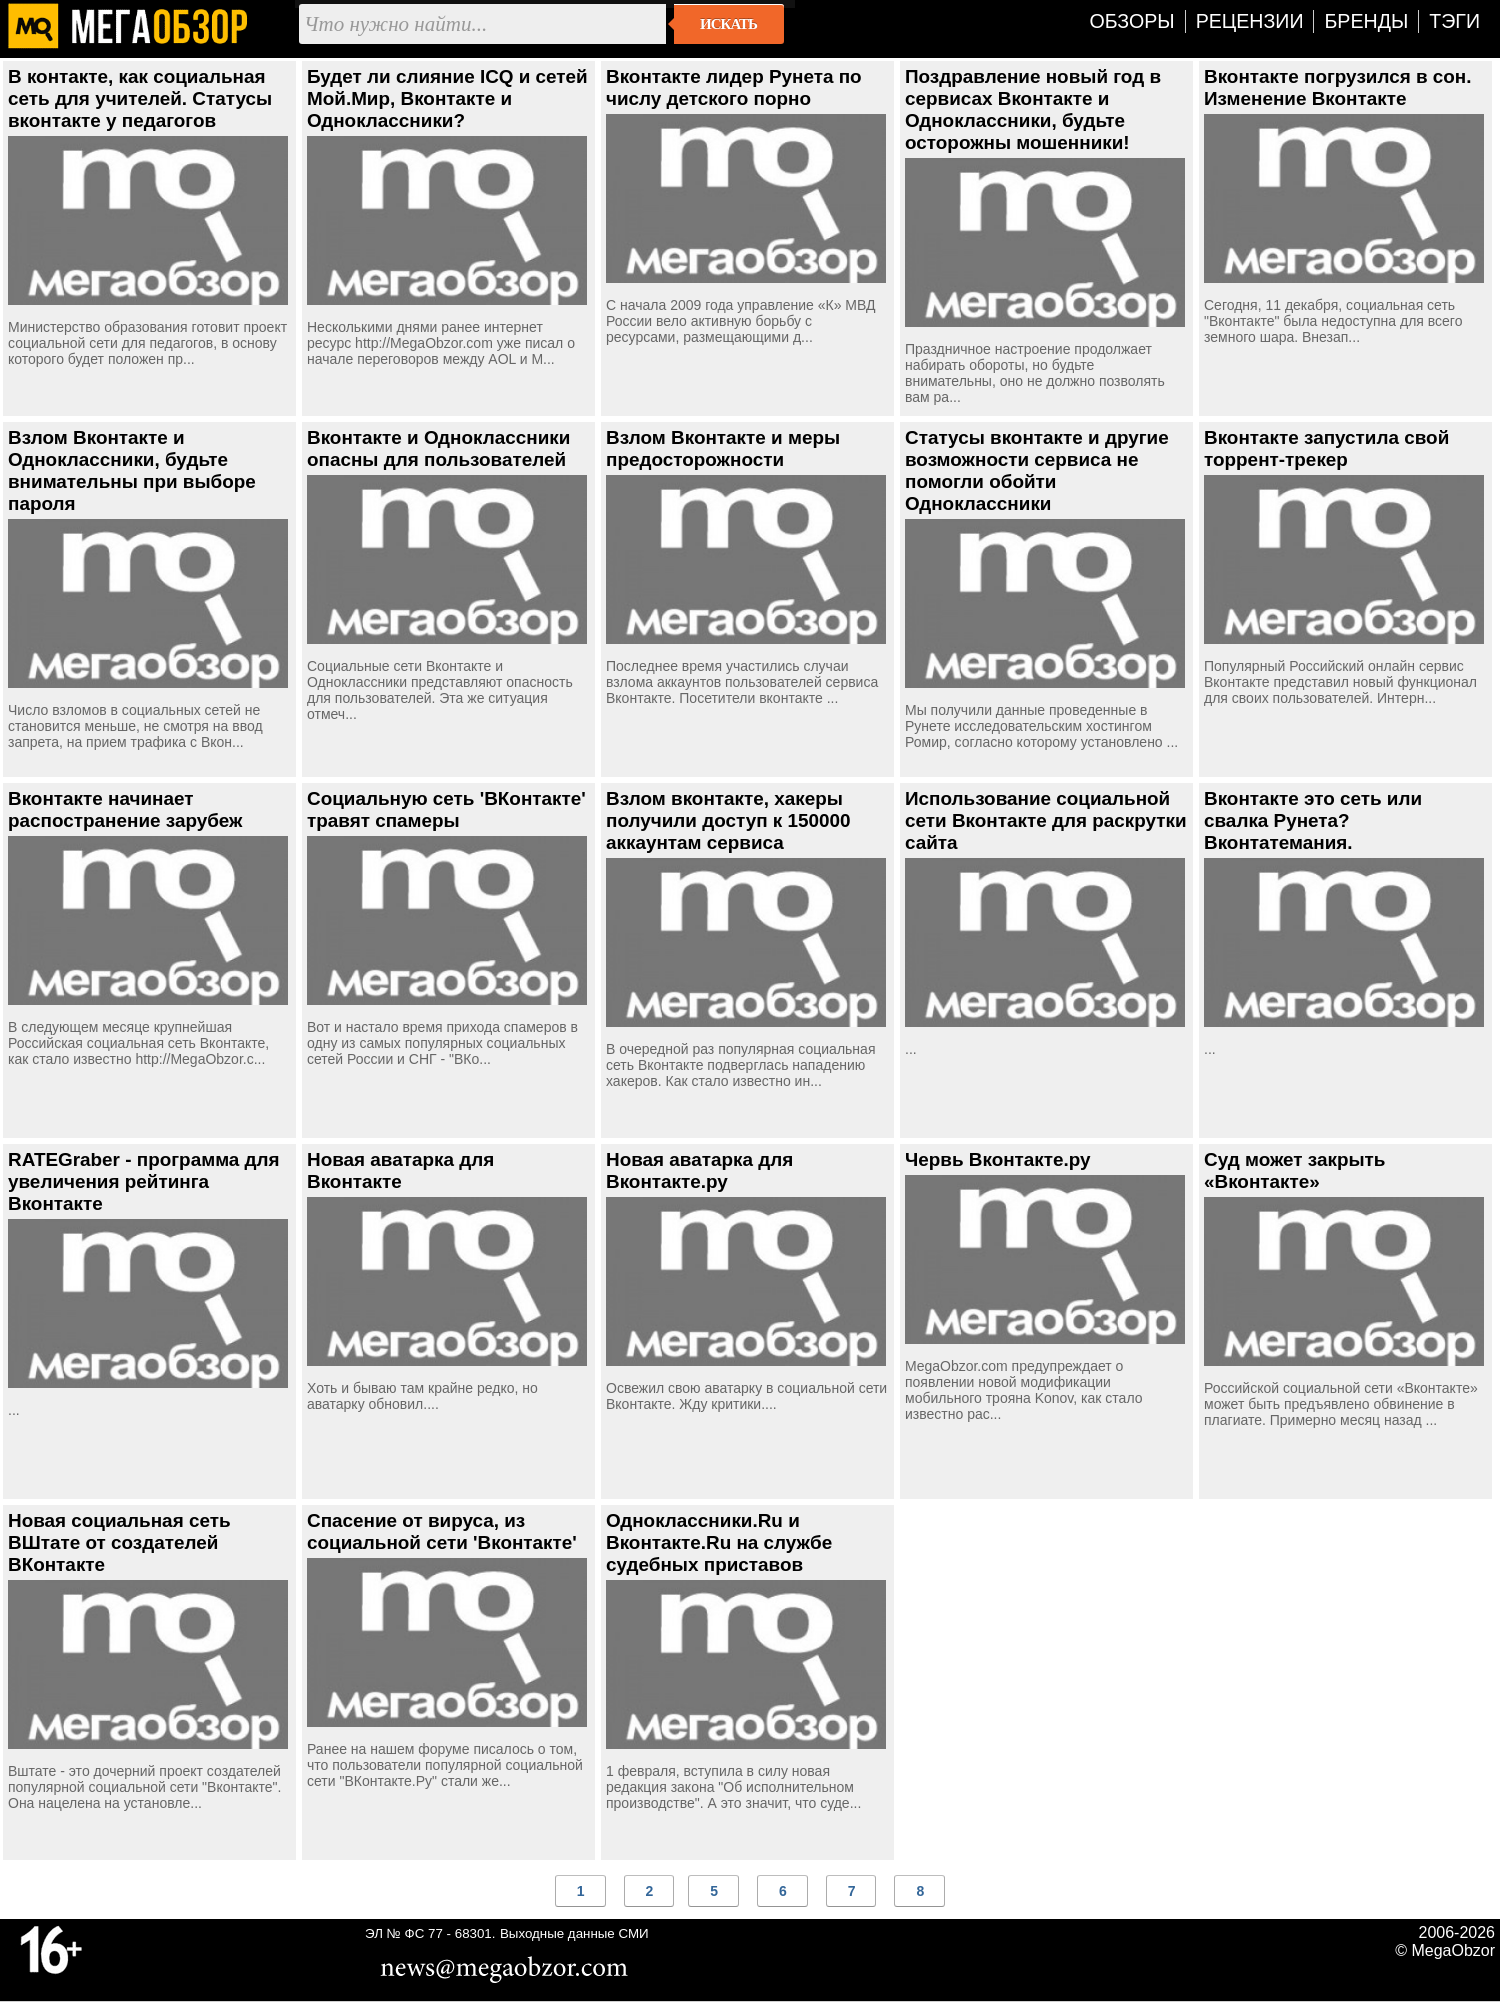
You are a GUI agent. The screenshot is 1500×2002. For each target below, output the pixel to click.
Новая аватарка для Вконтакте (400, 1170)
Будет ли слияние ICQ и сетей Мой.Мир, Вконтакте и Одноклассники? (447, 98)
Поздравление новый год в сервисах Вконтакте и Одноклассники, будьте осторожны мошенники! (1033, 109)
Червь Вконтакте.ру (998, 1159)
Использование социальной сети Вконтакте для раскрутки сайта (1046, 820)
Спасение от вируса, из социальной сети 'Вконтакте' (442, 1531)
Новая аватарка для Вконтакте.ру (699, 1170)
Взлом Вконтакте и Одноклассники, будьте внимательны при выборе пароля (132, 470)
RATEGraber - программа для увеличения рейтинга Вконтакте (144, 1181)
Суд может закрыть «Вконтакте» (1294, 1170)
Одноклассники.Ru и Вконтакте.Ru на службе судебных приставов (719, 1542)
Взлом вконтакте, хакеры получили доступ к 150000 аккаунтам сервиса (728, 820)
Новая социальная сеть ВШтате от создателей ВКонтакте (119, 1542)
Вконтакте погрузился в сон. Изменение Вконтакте (1337, 87)
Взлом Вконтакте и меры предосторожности (723, 448)
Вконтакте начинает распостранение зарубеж (125, 809)
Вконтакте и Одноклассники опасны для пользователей (438, 448)
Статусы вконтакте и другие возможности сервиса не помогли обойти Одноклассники (1037, 470)
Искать (728, 24)
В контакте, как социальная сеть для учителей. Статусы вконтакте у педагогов (140, 98)
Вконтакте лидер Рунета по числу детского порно (734, 87)
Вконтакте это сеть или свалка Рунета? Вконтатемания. (1313, 820)
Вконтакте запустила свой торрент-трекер (1326, 448)
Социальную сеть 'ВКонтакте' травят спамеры (446, 809)
